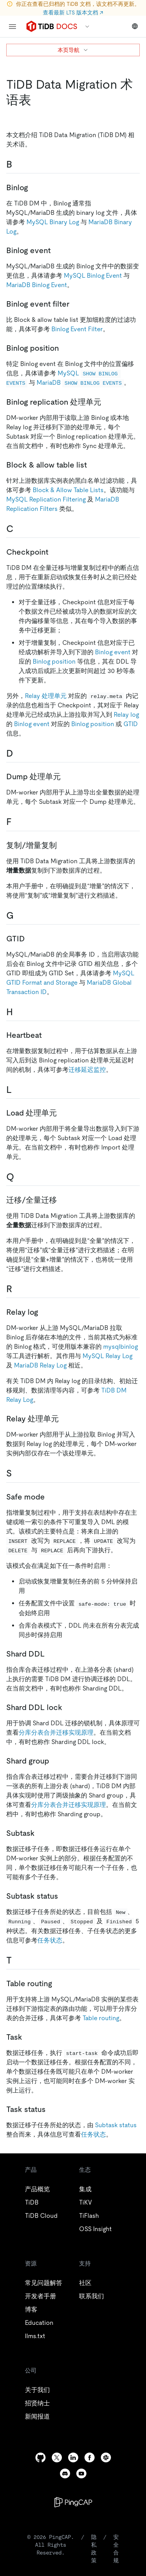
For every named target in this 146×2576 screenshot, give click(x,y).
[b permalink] (18, 164)
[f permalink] (18, 822)
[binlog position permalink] (65, 348)
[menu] (12, 26)
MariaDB (80, 382)
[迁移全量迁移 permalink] (63, 1200)
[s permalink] (18, 1473)
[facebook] (89, 2457)
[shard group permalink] (55, 1761)
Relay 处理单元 (46, 696)
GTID (130, 724)
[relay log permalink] (44, 1312)
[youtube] (81, 2473)
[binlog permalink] (34, 187)
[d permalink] (19, 753)
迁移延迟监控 (87, 1069)
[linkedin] (73, 2457)
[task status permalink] (51, 2109)
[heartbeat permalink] (48, 1035)
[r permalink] (18, 1289)
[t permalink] (18, 1960)
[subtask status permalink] (64, 1896)
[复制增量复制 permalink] (63, 845)
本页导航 (73, 50)
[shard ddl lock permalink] (68, 1707)
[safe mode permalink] (51, 1497)
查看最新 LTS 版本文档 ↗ (73, 12)
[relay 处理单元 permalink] (65, 1419)
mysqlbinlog (120, 1346)
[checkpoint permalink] (54, 552)
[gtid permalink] (31, 939)
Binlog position (54, 661)
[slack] (106, 2457)
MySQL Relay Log (107, 1356)
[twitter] (57, 2457)
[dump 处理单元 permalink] (67, 776)
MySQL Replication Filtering (46, 499)
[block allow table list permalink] (93, 465)
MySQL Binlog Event (93, 275)
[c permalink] (19, 529)
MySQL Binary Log (52, 222)
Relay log (126, 714)
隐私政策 (94, 2549)
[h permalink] (19, 1012)
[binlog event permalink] (57, 250)
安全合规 (116, 2549)
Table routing (101, 2018)
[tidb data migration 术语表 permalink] (37, 100)
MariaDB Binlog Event (36, 285)
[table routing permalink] (58, 1983)
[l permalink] (18, 1089)
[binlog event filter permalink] (75, 304)
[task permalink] (28, 2037)
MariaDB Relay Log (40, 1365)
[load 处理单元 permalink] (63, 1113)
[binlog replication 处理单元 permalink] (107, 402)
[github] (40, 2457)
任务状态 (49, 1940)
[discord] (65, 2473)
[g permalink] (20, 915)
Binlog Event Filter (77, 329)
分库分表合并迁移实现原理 (56, 1732)
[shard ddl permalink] (51, 1654)
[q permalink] (20, 1177)
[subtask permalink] (41, 1833)
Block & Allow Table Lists (68, 490)
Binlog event (112, 652)
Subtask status (116, 2125)
